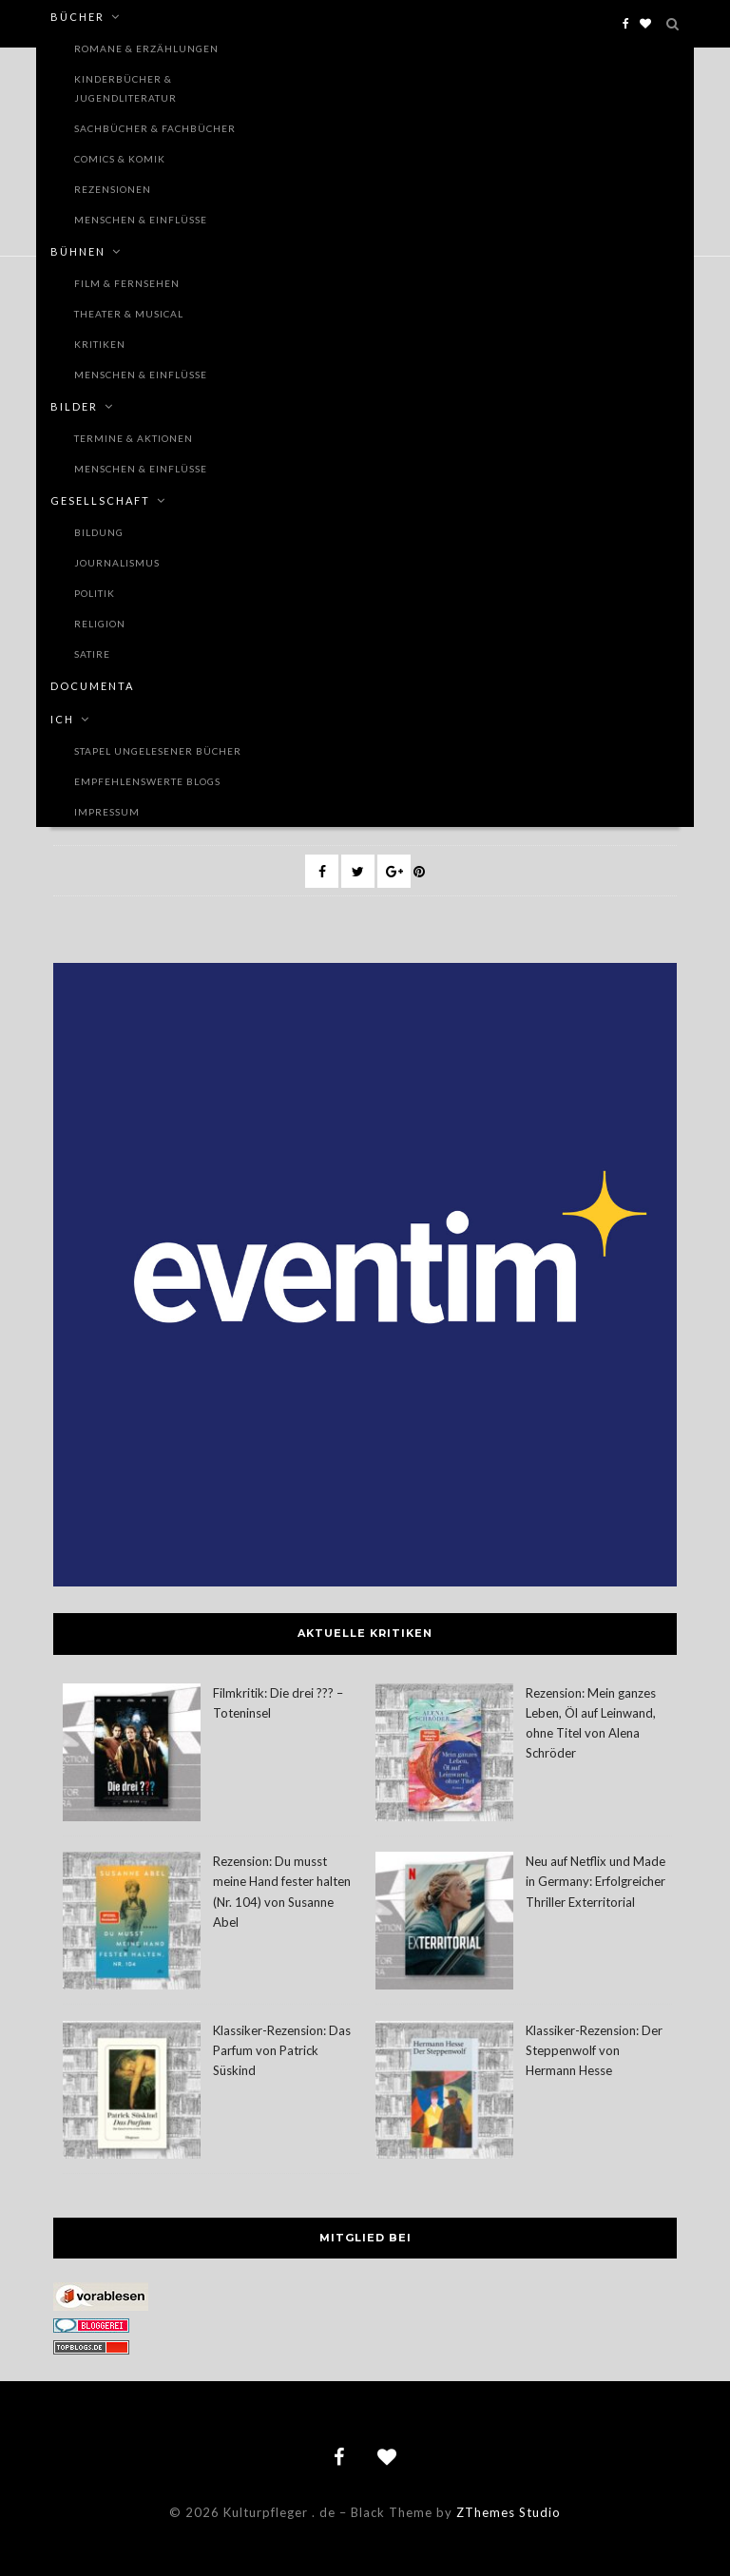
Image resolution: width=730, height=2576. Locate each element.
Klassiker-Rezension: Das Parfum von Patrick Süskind (282, 2050)
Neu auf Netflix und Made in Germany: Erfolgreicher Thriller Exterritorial (595, 1881)
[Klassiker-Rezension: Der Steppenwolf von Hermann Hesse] (444, 2092)
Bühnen (78, 251)
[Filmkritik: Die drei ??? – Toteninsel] (132, 1755)
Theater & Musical (128, 313)
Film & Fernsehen (127, 283)
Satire (92, 654)
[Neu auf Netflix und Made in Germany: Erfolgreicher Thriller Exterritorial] (444, 1923)
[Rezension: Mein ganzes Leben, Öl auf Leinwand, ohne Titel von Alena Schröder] (444, 1755)
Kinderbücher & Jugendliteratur (125, 88)
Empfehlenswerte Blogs (147, 781)
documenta (92, 686)
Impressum (107, 811)
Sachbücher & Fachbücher (155, 128)
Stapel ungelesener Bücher (157, 751)
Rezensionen (112, 189)
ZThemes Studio (508, 2512)
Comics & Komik (119, 158)
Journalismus (117, 562)
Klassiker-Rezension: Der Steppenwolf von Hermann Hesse (594, 2050)
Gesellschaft (100, 500)
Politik (94, 593)
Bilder (74, 406)
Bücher (77, 16)
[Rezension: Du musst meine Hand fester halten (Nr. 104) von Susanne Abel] (132, 1923)
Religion (99, 623)
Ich (62, 719)
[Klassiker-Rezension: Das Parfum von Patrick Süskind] (132, 2092)
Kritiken (99, 344)
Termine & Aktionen (133, 438)
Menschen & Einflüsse (140, 219)
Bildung (99, 532)
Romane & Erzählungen (146, 48)
